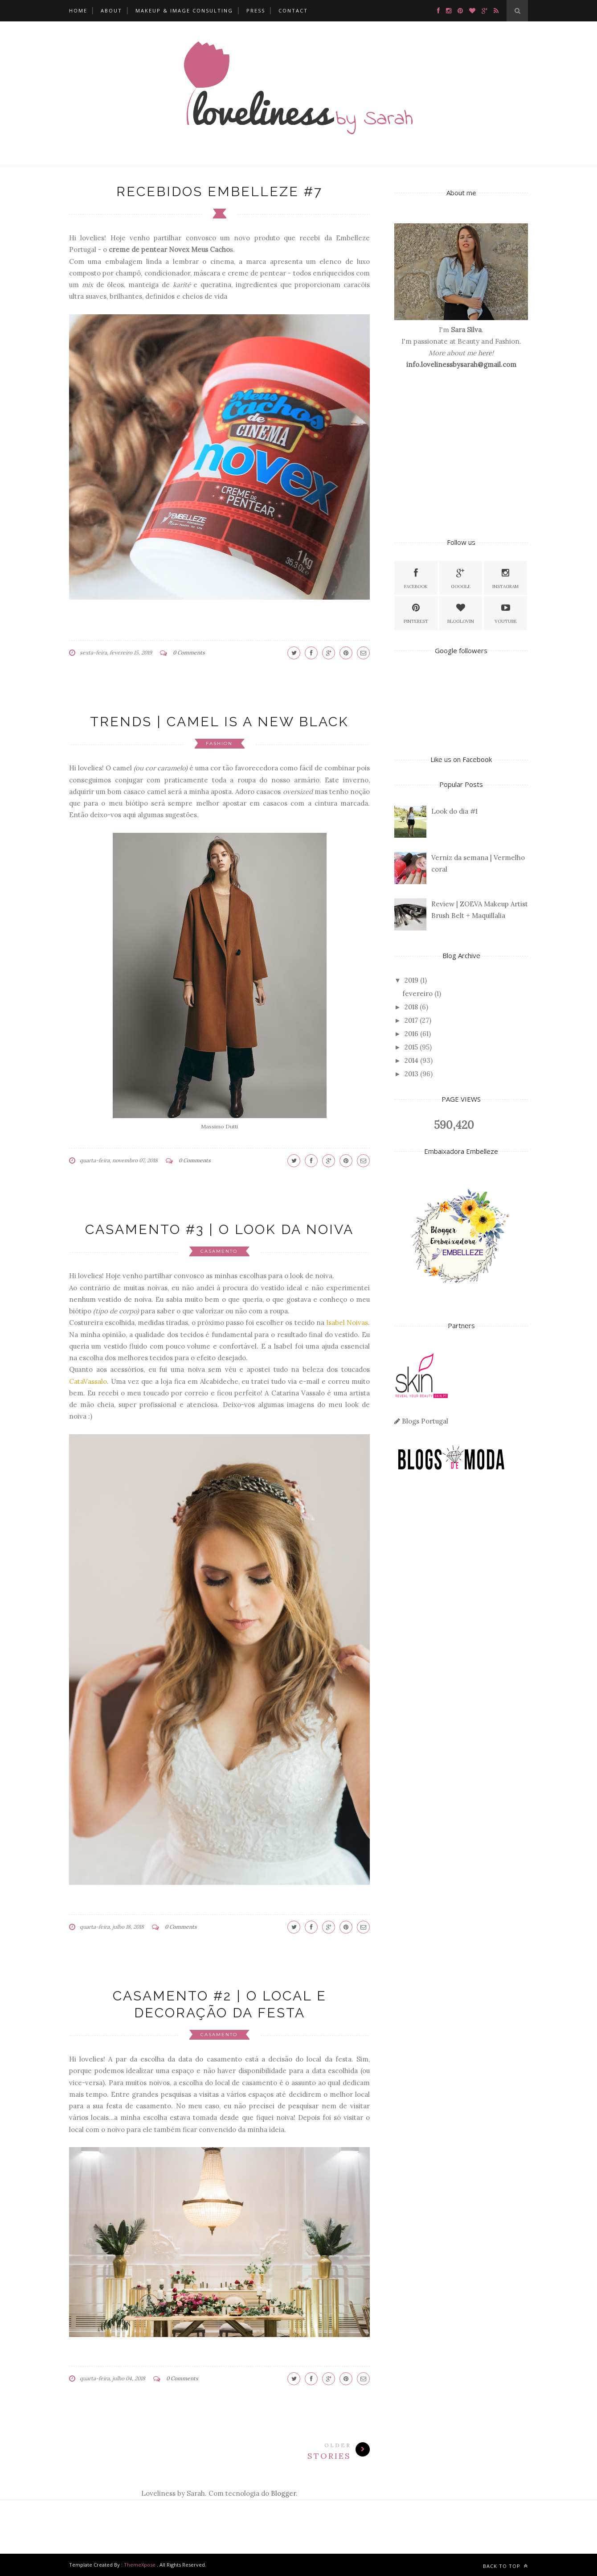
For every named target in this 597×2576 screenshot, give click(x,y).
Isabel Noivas (347, 1322)
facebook (416, 577)
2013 (411, 1074)
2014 (411, 1060)
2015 (411, 1047)
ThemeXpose (140, 2564)
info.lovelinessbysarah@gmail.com (461, 364)
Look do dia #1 (454, 811)
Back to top (505, 2566)
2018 (411, 1007)
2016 (411, 1033)
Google (460, 577)
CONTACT (293, 10)
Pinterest (416, 612)
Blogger (283, 2493)
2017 (411, 1020)
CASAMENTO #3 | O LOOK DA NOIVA (219, 1229)
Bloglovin (460, 612)
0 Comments (189, 652)
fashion (219, 743)
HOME (78, 10)
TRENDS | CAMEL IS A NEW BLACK (219, 721)
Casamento (218, 1251)
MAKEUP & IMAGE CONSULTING (184, 10)
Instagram (505, 577)
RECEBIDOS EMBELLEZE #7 (219, 191)
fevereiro (417, 993)
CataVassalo (88, 1381)
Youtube (506, 612)
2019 (411, 980)
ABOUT (111, 10)
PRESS (255, 10)
